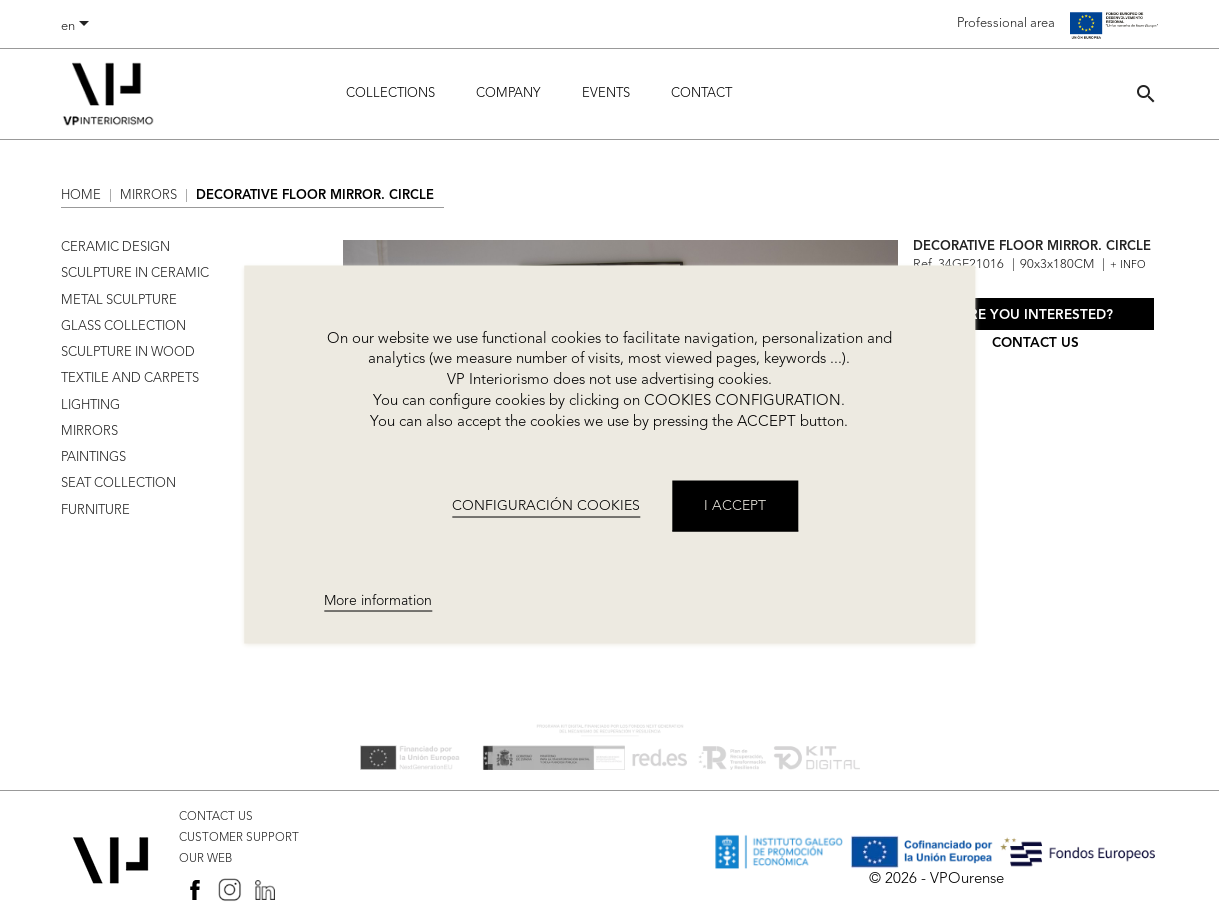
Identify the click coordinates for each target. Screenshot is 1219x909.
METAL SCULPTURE (119, 300)
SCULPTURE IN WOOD (128, 352)
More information (378, 600)
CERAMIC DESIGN (115, 247)
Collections (390, 93)
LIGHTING (90, 405)
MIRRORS (89, 431)
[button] (1146, 93)
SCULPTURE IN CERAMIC (135, 273)
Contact (701, 93)
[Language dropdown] (78, 27)
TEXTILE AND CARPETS (130, 378)
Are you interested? (1036, 315)
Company (508, 93)
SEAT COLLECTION (118, 483)
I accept (735, 506)
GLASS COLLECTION (123, 326)
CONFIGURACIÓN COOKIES (546, 506)
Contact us (1035, 343)
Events (606, 93)
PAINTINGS (93, 457)
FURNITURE (95, 510)
